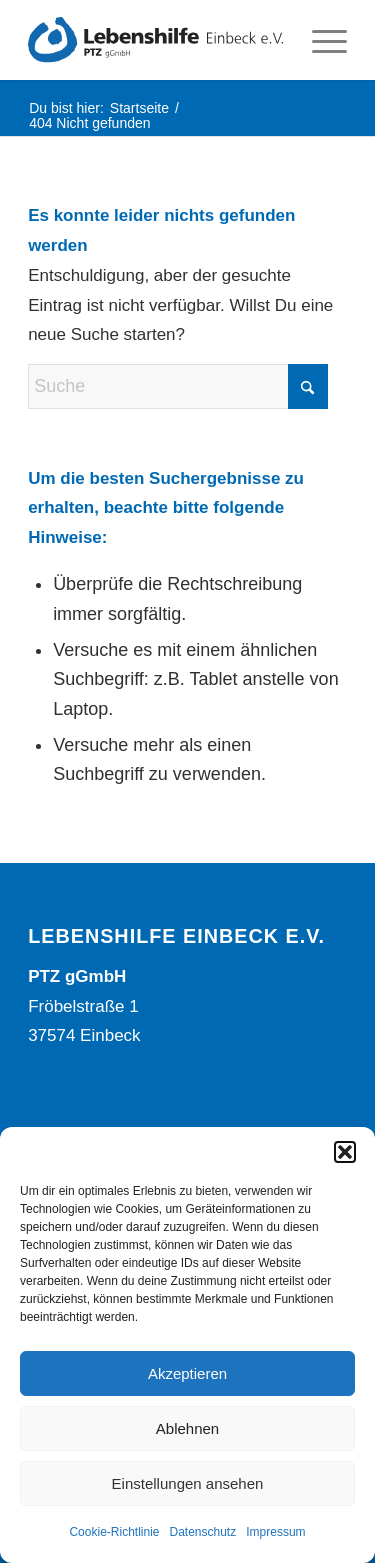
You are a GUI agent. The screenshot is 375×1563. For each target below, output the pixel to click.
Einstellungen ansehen (188, 1483)
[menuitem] (319, 40)
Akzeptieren (187, 1373)
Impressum (275, 1532)
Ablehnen (187, 1428)
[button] (345, 1152)
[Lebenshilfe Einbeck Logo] (155, 40)
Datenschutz (203, 1532)
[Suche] (178, 386)
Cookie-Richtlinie (114, 1532)
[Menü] (319, 40)
